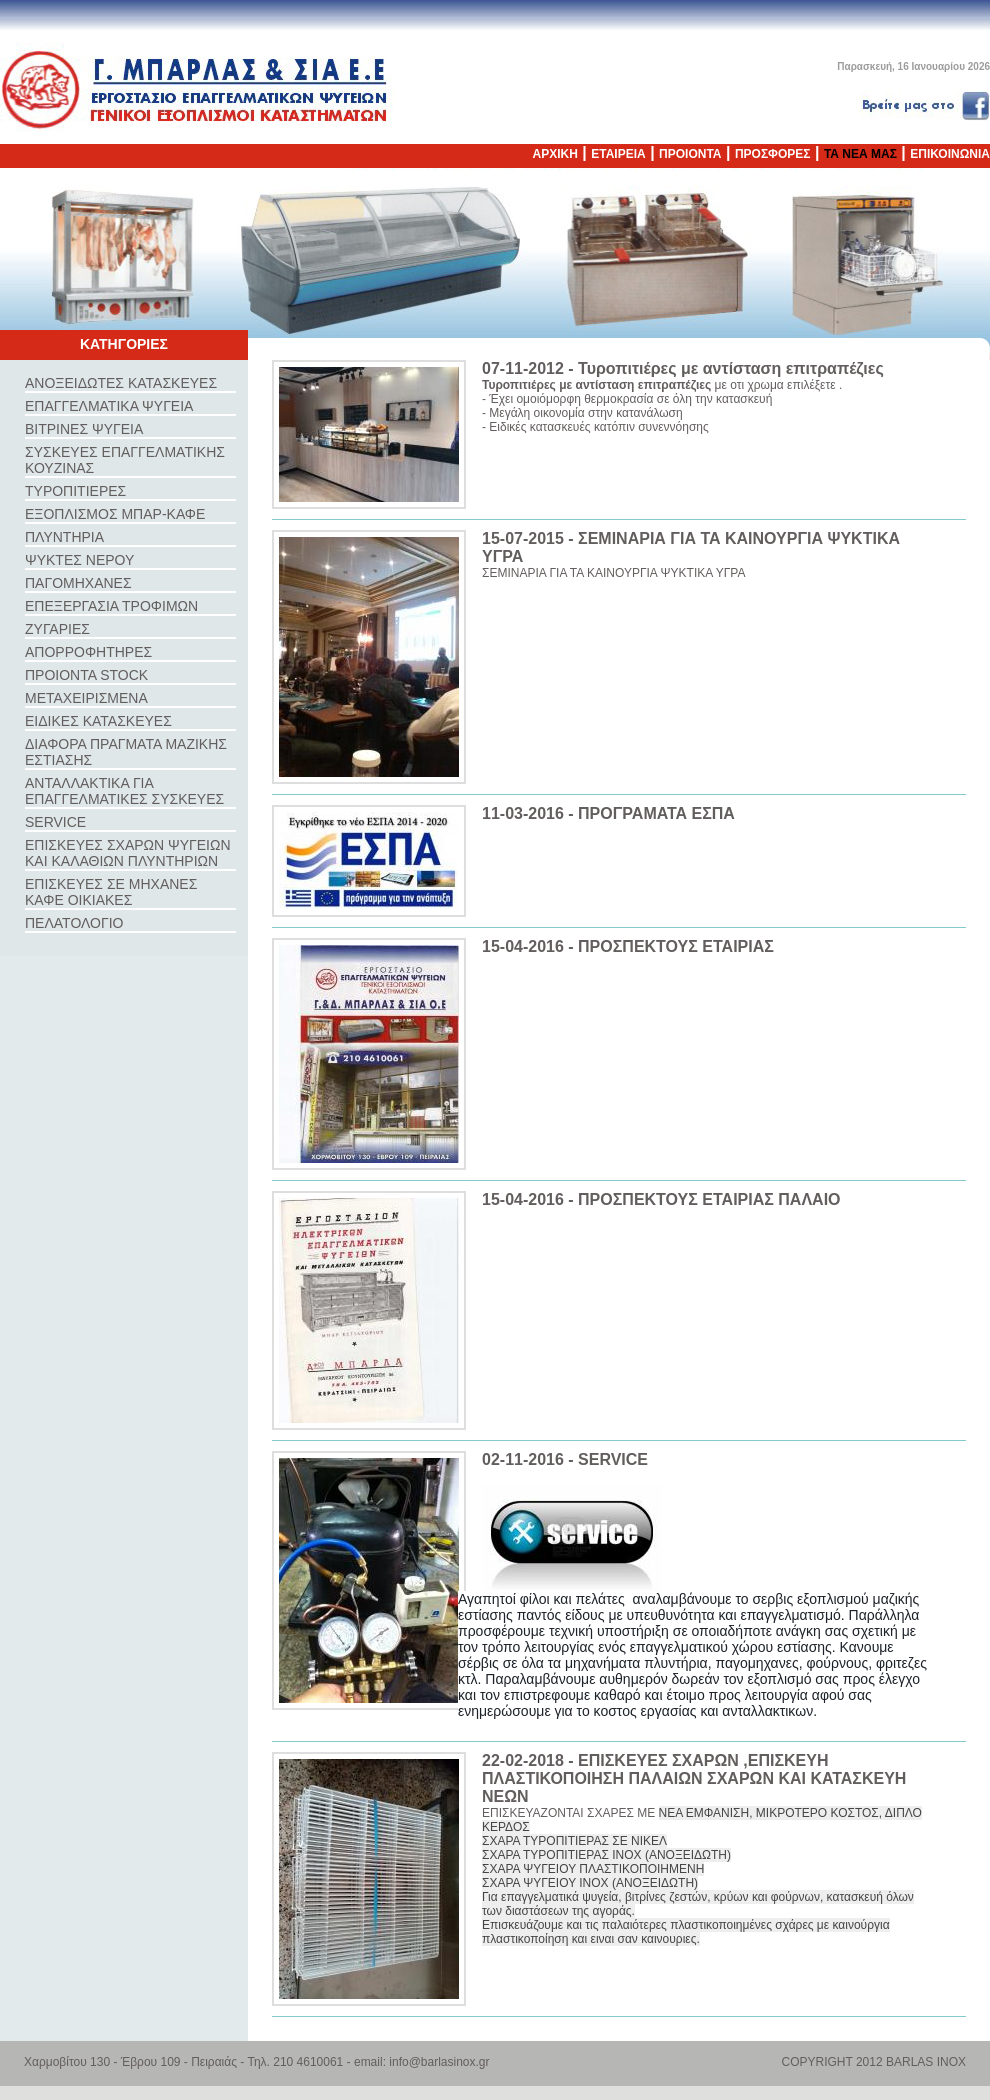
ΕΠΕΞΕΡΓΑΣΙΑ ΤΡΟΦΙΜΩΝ (111, 606)
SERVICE (55, 822)
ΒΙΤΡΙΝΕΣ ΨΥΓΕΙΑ (84, 429)
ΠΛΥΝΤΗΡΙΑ (64, 537)
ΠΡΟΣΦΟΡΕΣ (773, 154)
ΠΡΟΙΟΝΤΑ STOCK (86, 675)
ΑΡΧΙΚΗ (555, 154)
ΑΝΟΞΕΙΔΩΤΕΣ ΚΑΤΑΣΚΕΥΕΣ (121, 383)
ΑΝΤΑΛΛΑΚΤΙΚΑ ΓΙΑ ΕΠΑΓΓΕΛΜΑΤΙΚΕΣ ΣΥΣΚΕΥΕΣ (124, 791)
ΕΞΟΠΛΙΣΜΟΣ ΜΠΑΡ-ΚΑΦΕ (115, 514)
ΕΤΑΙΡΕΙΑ (618, 154)
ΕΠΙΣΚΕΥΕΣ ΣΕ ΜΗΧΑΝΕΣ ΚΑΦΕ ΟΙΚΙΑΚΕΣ (111, 892)
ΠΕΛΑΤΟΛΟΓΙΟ (74, 923)
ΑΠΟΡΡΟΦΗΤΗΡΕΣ (88, 652)
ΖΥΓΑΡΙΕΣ (57, 629)
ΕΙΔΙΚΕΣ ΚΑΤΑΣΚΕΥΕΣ (98, 721)
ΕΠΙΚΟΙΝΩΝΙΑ (950, 154)
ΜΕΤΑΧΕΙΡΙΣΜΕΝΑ (86, 698)
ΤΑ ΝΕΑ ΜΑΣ (860, 154)
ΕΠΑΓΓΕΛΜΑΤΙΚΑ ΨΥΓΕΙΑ (109, 406)
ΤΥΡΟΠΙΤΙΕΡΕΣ (75, 491)
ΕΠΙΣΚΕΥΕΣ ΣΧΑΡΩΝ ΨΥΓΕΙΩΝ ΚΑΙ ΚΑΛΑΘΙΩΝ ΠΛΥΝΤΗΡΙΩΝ (128, 853)
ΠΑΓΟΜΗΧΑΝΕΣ (78, 583)
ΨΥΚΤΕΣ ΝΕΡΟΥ (79, 560)
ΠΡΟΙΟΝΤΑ (690, 154)
